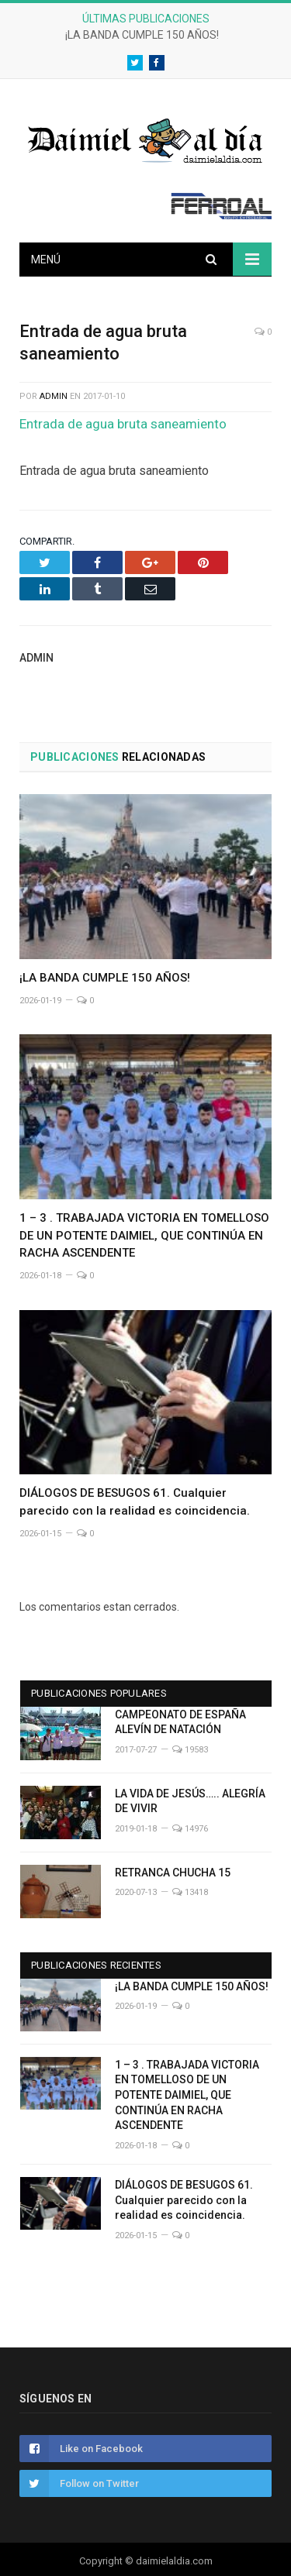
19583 (190, 1750)
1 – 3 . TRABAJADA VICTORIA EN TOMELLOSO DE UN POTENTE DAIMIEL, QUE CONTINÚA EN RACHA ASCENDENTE (144, 1235)
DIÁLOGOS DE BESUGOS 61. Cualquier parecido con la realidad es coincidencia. (184, 2200)
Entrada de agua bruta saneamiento (123, 424)
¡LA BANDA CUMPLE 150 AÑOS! (142, 35)
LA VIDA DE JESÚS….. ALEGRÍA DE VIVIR (190, 1801)
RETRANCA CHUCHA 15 (172, 1872)
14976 (190, 1829)
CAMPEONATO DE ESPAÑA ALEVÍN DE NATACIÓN (180, 1722)
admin (54, 396)
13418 (190, 1892)
